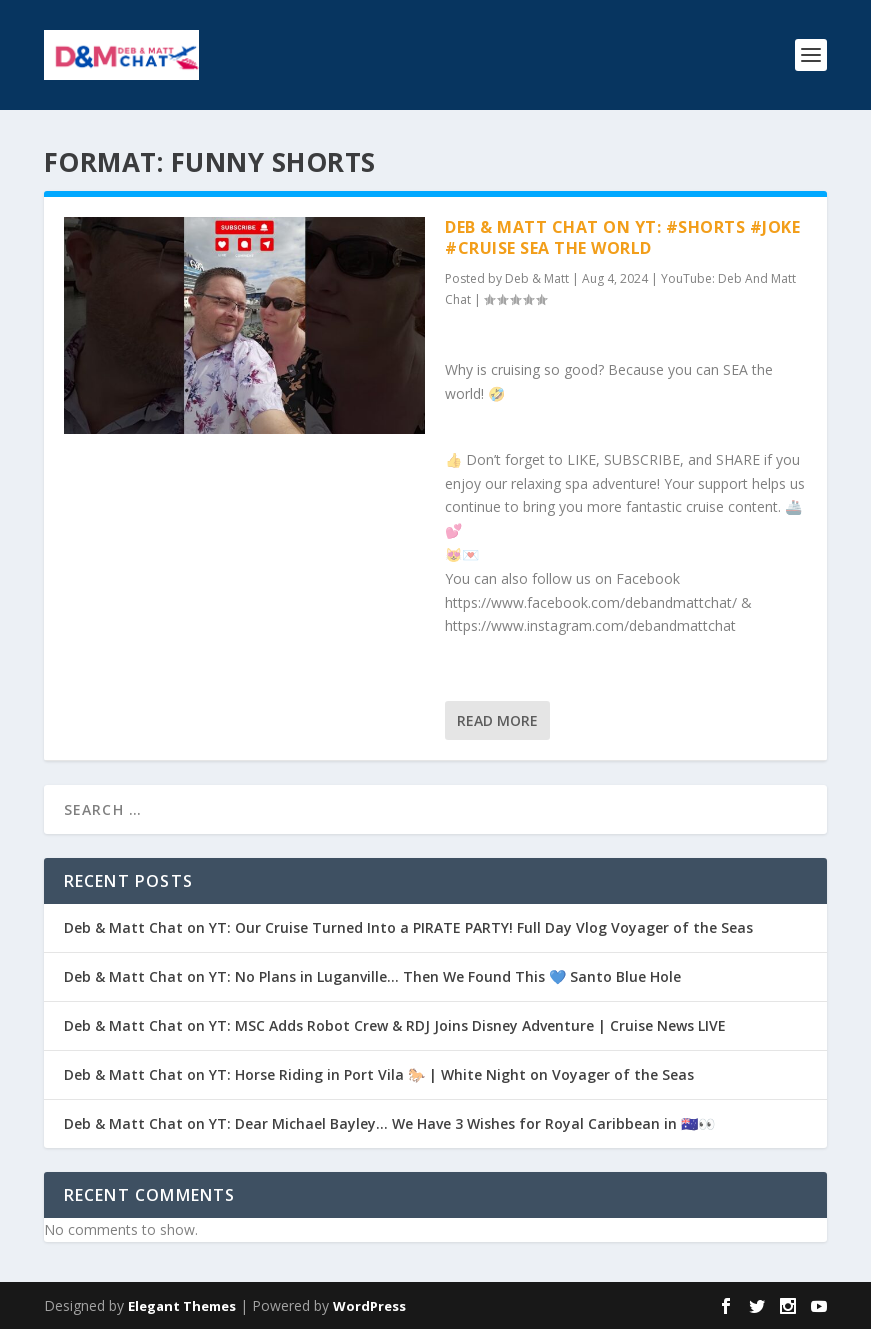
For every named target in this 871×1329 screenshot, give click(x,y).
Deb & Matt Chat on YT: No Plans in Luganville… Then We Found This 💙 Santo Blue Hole (372, 976)
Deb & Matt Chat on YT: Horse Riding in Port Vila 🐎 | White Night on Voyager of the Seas (379, 1074)
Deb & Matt (537, 278)
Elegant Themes (182, 1306)
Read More (497, 720)
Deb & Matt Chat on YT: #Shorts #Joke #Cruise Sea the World (622, 237)
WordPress (369, 1306)
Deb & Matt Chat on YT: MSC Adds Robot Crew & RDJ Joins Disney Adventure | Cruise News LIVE (395, 1025)
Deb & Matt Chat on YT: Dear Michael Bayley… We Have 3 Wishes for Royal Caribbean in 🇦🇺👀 (389, 1123)
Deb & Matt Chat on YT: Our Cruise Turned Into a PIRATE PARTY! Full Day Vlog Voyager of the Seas (408, 927)
